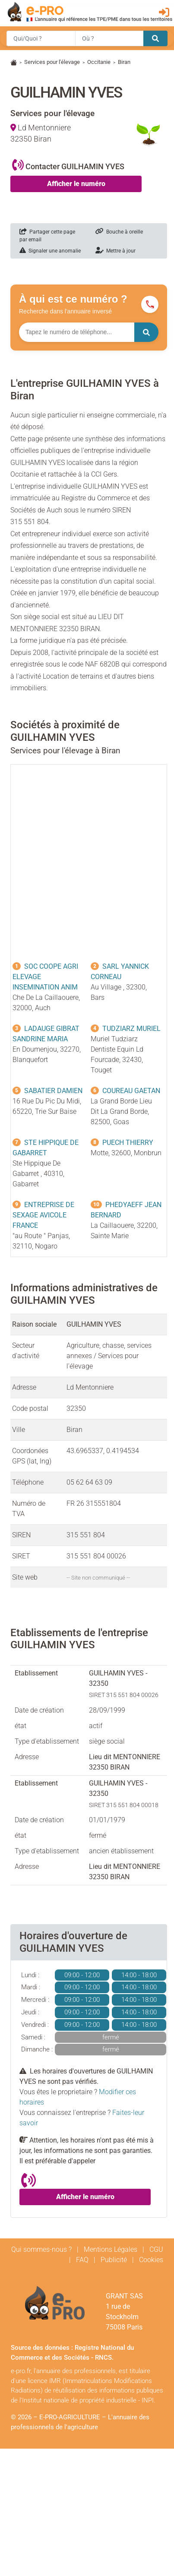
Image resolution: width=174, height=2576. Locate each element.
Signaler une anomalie (50, 251)
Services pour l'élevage (52, 62)
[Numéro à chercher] (76, 332)
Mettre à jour (115, 251)
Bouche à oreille (119, 232)
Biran (124, 62)
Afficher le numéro (76, 184)
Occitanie (99, 62)
